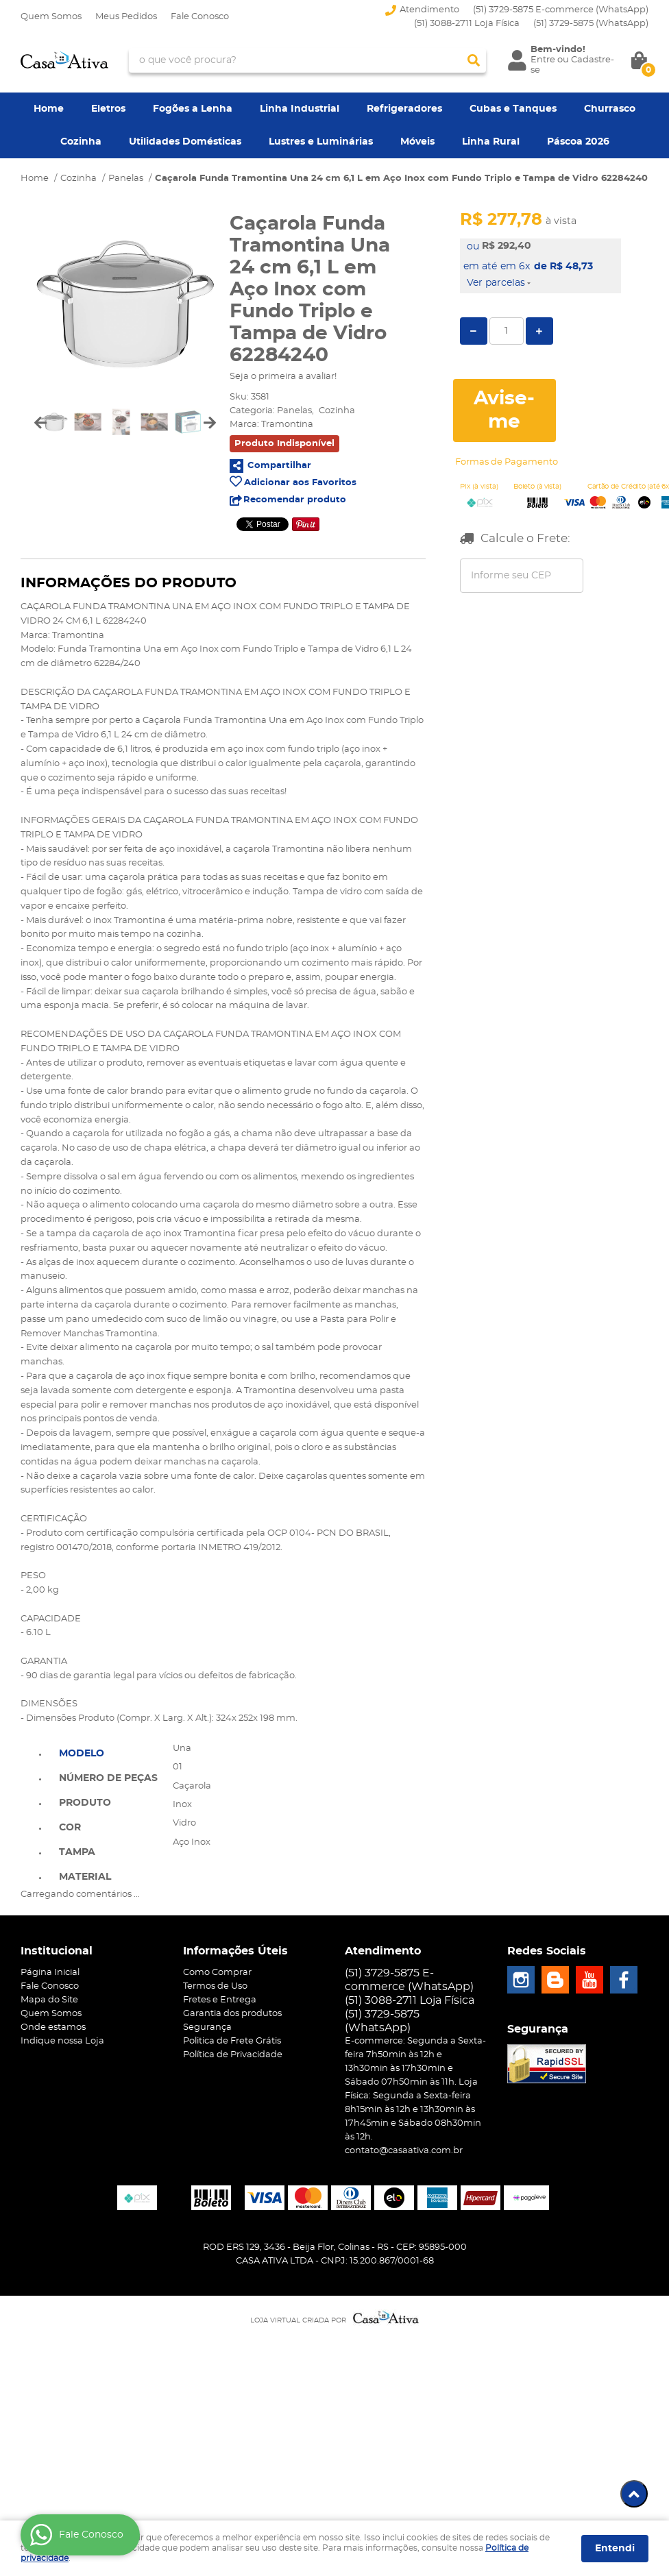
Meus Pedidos (126, 16)
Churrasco (609, 109)
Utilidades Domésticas (185, 142)
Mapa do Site (49, 2000)
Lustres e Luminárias (321, 142)
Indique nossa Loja (62, 2041)
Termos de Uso (215, 1986)
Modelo (81, 1753)
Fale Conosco (200, 16)
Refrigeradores (404, 109)
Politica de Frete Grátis (232, 2041)
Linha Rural (491, 142)
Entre (543, 60)
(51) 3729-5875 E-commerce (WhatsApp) (560, 9)
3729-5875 (590, 23)
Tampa (77, 1852)
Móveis (417, 142)
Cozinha (80, 142)
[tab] (108, 1752)
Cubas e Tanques (513, 109)
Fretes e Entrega (219, 2000)
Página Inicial (50, 1972)
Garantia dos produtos (232, 2013)
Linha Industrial (299, 109)
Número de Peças (108, 1778)
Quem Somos (51, 16)
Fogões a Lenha (192, 109)
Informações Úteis (235, 1951)
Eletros (108, 109)
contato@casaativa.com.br (404, 2150)
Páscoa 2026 (578, 142)
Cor (70, 1827)
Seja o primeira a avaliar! (283, 376)
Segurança (207, 2027)
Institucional (57, 1951)
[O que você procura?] (473, 60)
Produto (85, 1803)
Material (85, 1877)
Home (49, 109)
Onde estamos (53, 2027)
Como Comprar (217, 1972)
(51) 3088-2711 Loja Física (467, 23)
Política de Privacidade (232, 2054)
